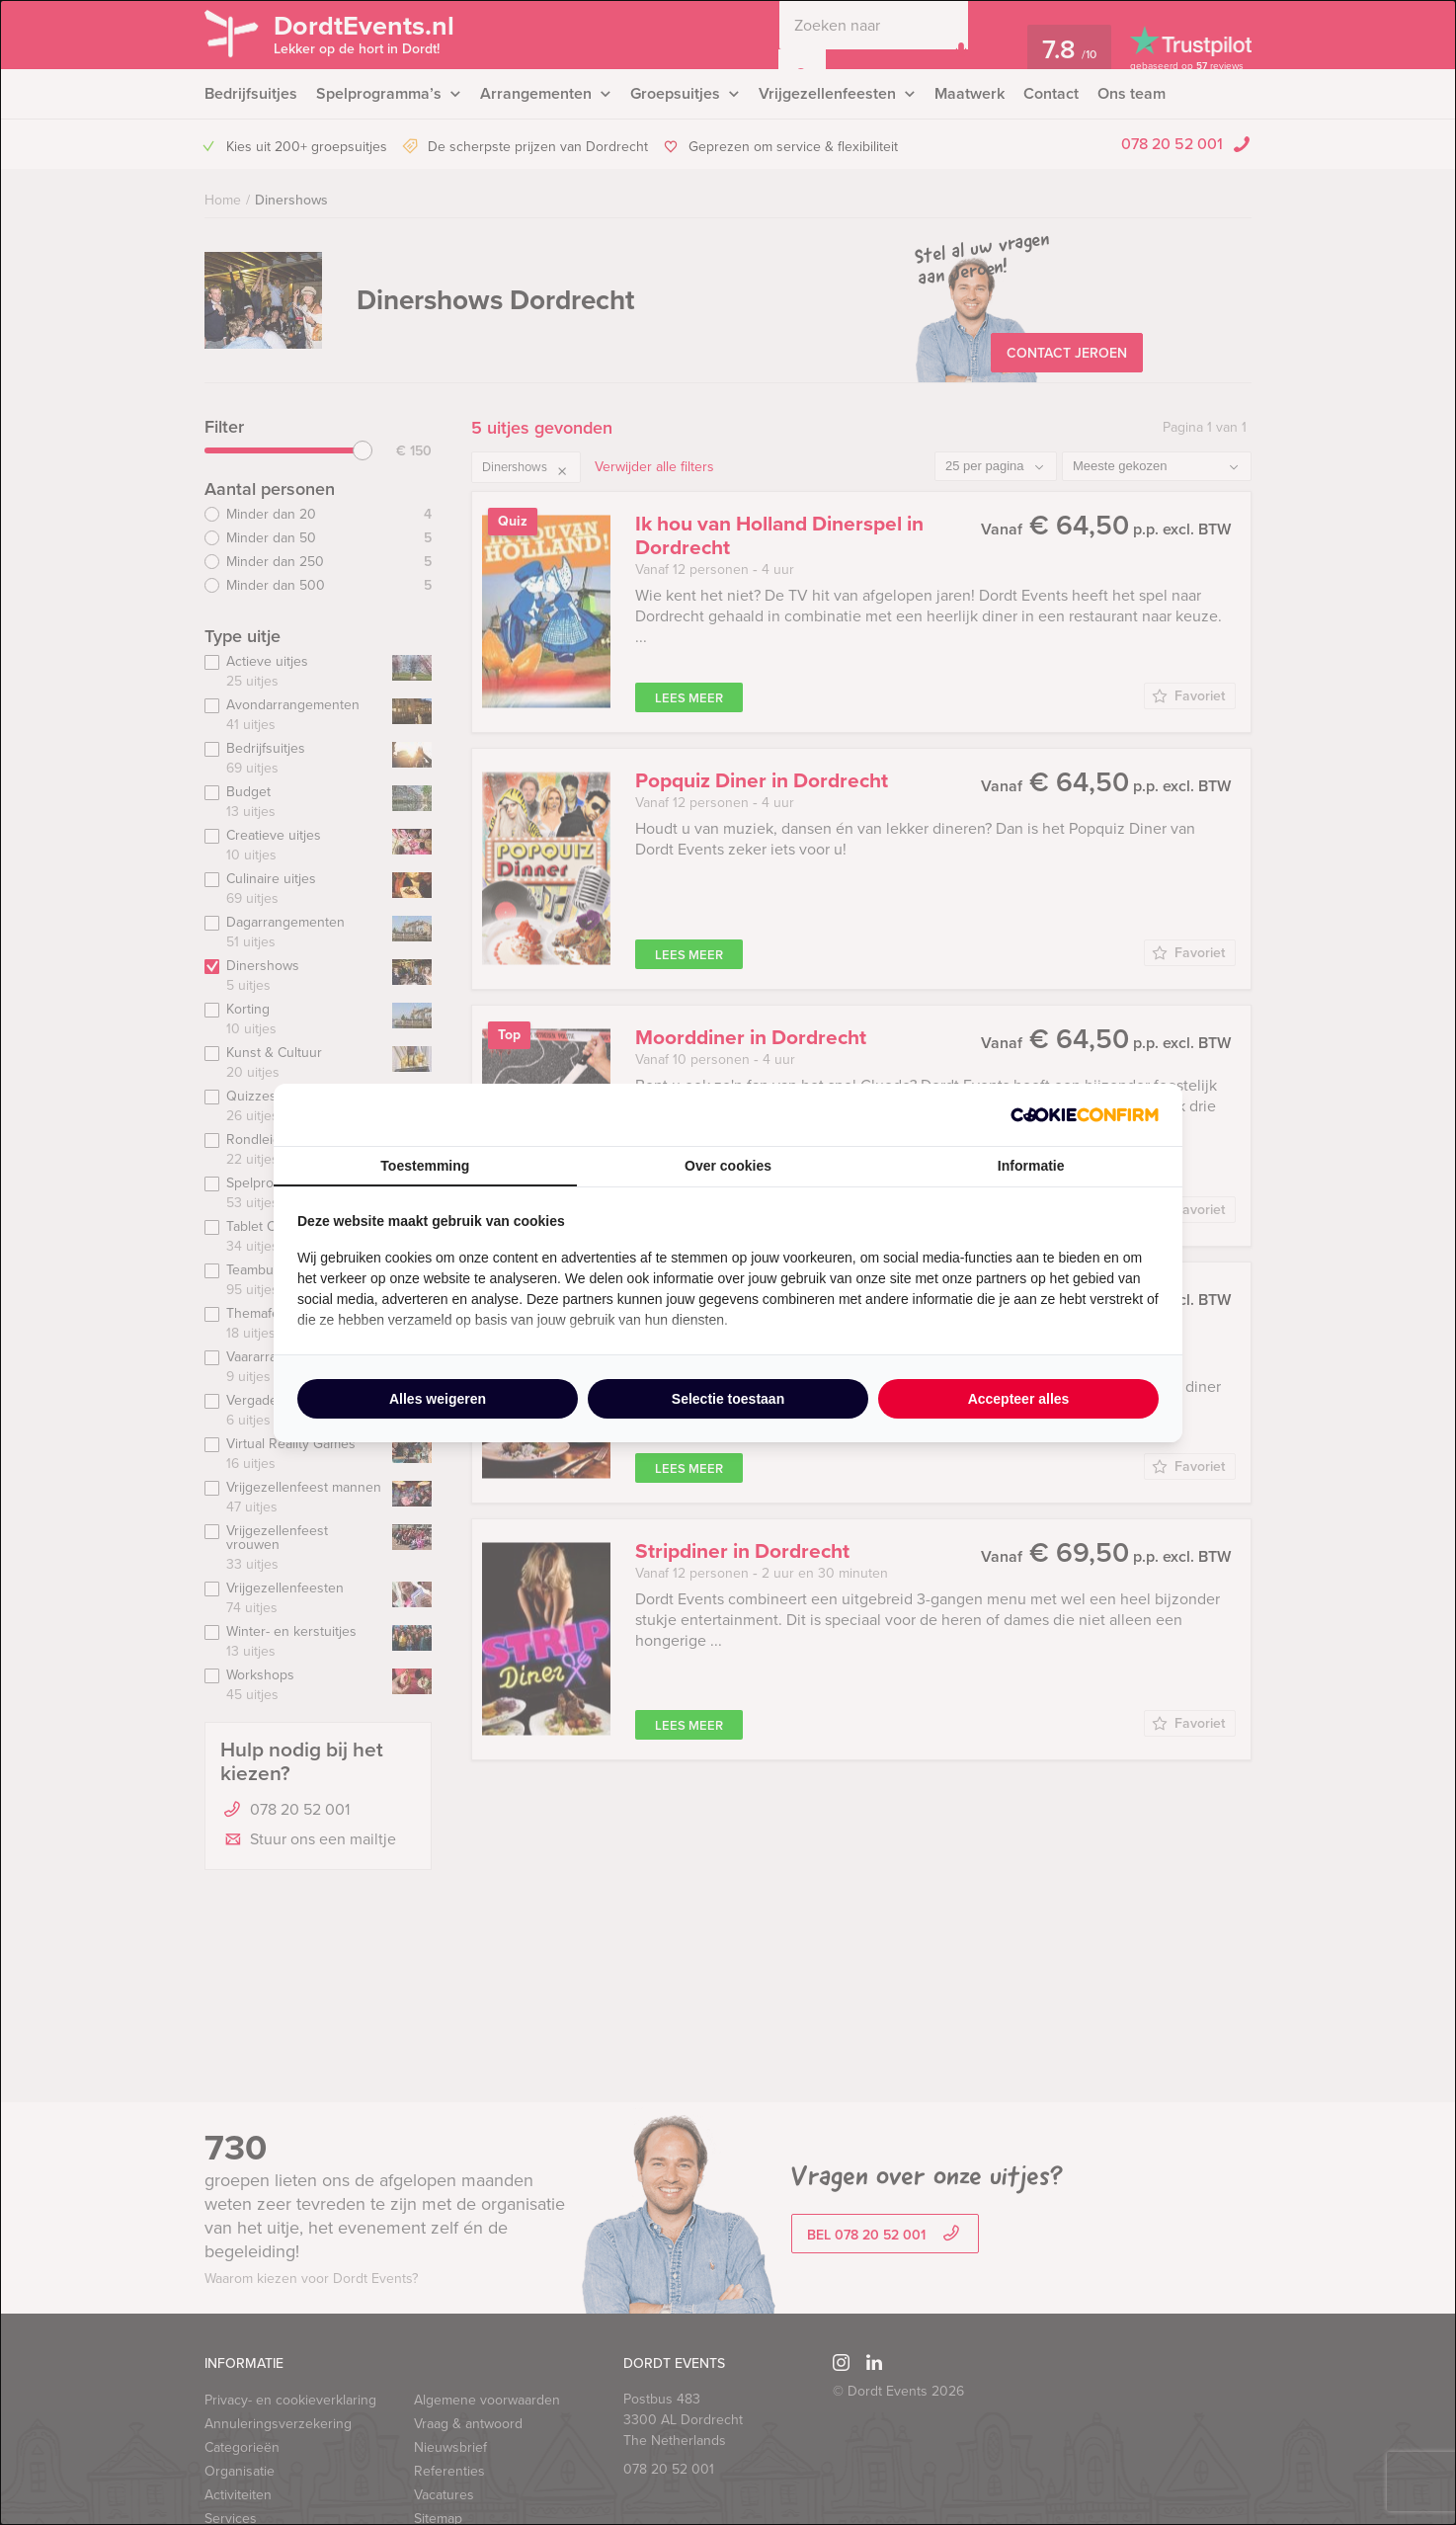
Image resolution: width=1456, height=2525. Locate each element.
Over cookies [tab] (728, 1166)
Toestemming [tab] (424, 1166)
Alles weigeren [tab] (437, 1399)
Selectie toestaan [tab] (728, 1399)
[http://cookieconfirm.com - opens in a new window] (1085, 1114)
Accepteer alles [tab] (1019, 1399)
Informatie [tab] (1031, 1166)
